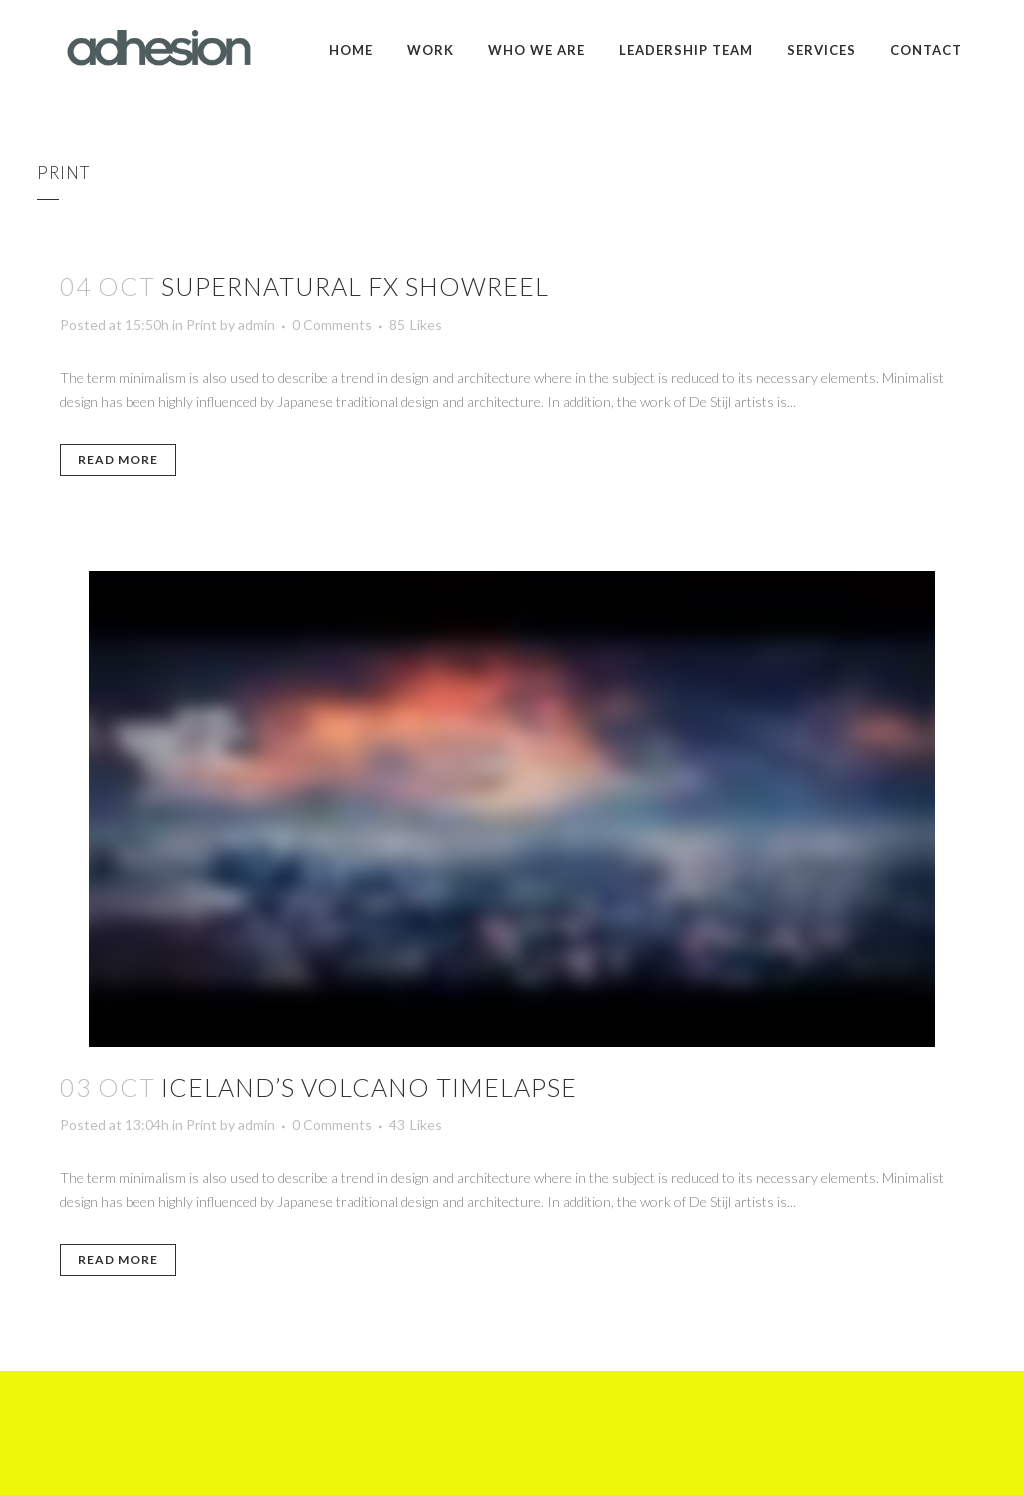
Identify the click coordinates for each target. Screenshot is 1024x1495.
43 (415, 1125)
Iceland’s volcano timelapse (369, 1087)
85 (415, 325)
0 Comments (332, 324)
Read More (118, 459)
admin (256, 324)
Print (201, 324)
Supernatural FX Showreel (355, 286)
